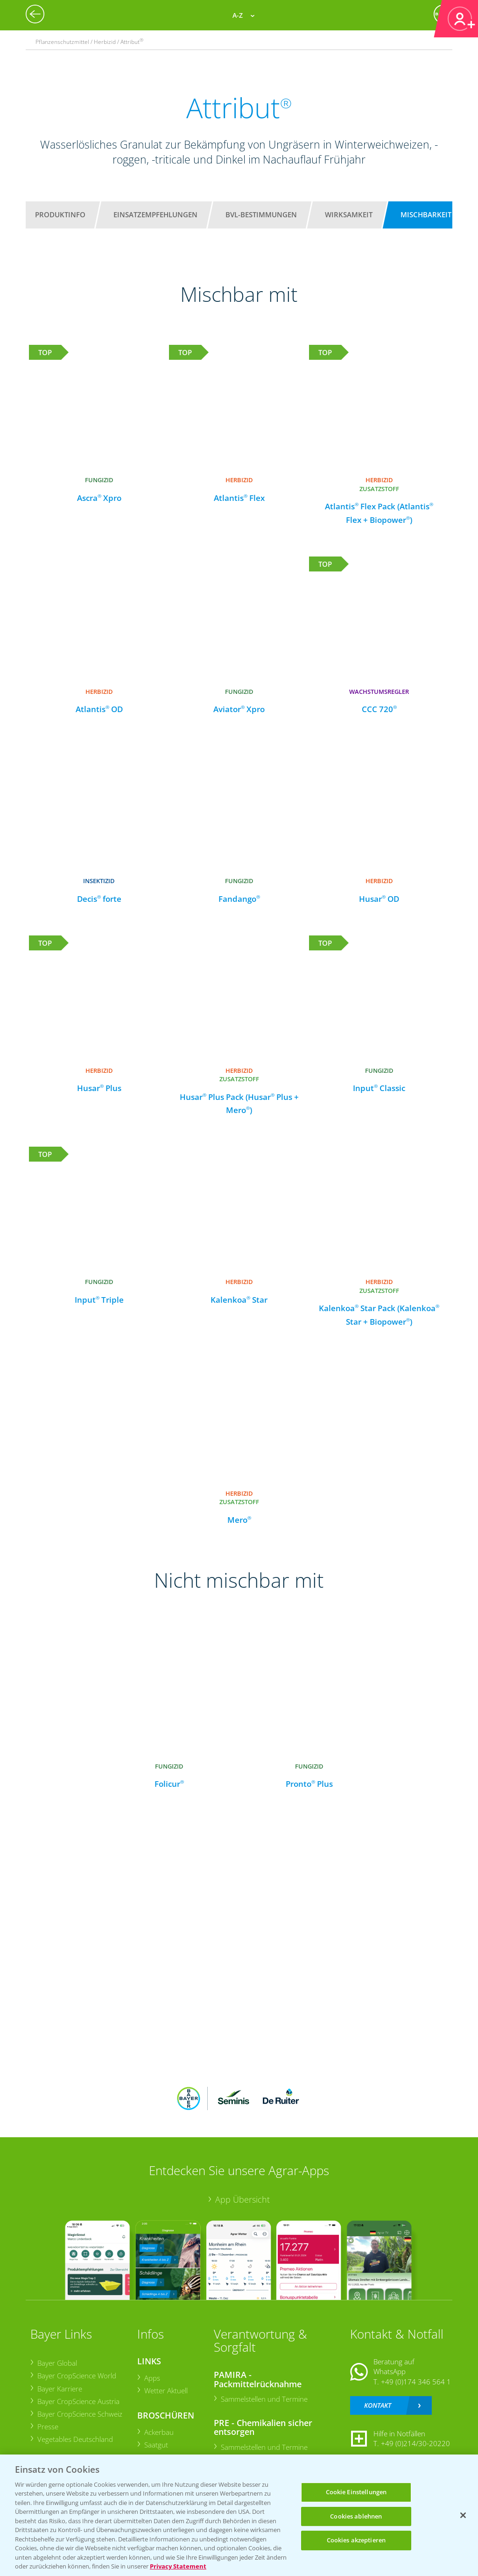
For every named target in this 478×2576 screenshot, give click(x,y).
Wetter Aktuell (165, 2390)
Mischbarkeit (426, 214)
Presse (47, 2426)
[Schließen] (463, 2515)
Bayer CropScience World (76, 2375)
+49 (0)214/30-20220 (415, 2443)
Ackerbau (158, 2432)
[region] (239, 2515)
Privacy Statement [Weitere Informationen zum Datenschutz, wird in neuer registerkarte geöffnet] (178, 2566)
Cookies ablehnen (356, 2516)
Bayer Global (57, 2363)
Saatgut (156, 2444)
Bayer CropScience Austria (78, 2401)
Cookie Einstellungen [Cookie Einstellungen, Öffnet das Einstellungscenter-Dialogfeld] (356, 2492)
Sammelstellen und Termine (263, 2399)
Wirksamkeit (349, 214)
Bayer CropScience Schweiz (79, 2414)
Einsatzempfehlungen (155, 214)
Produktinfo (60, 214)
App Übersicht (242, 2199)
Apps (152, 2378)
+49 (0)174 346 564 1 (416, 2381)
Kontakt (377, 2405)
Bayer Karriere (59, 2388)
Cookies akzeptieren (356, 2540)
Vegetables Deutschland (74, 2439)
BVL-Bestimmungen (261, 214)
